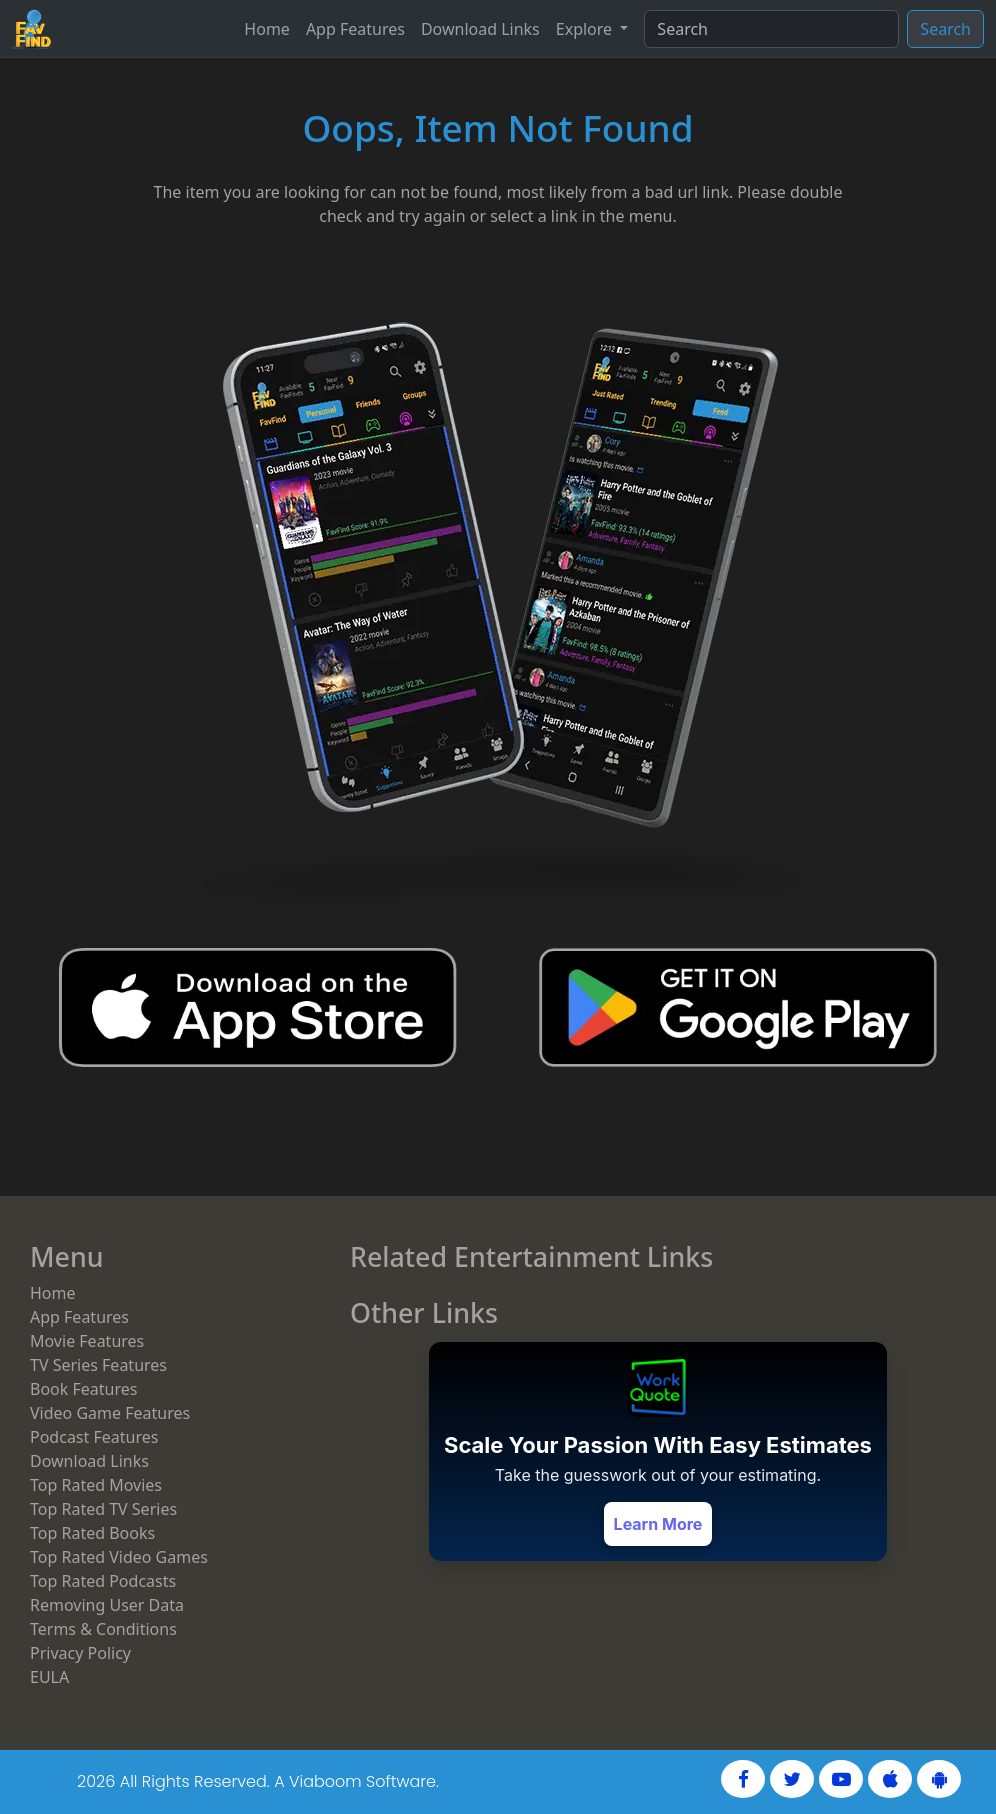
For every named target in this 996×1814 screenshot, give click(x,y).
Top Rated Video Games (119, 1557)
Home (267, 29)
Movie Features (87, 1341)
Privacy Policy (80, 1653)
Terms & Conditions (103, 1629)
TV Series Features (98, 1365)
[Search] (771, 29)
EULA (49, 1677)
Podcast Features (94, 1437)
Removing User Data (107, 1605)
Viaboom (325, 1781)
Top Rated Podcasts (103, 1581)
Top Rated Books (92, 1533)
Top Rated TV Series (103, 1509)
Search (945, 29)
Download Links (480, 29)
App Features (355, 29)
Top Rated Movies (96, 1485)
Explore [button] (586, 29)
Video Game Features (110, 1413)
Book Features (83, 1389)
